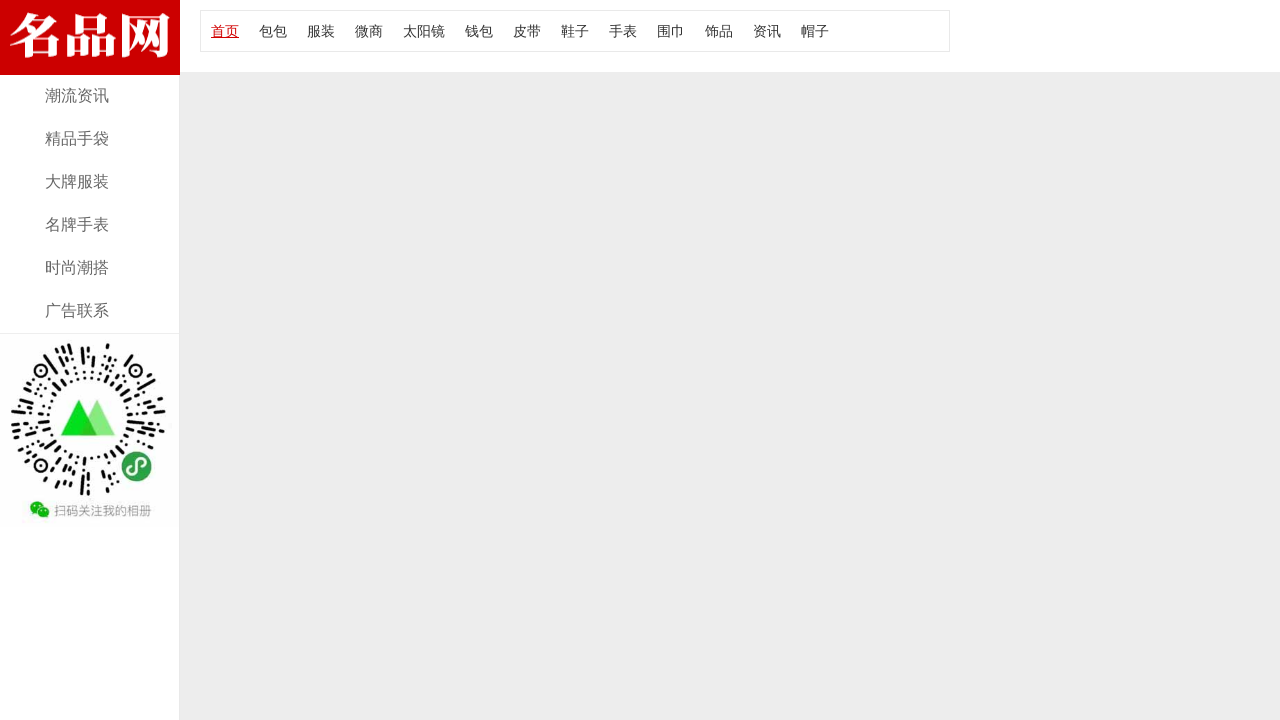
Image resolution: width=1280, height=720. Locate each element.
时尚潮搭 (77, 267)
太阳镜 (424, 31)
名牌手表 (77, 224)
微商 (369, 31)
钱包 (479, 31)
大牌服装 (77, 181)
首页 (225, 31)
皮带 (527, 31)
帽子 (815, 31)
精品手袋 (77, 138)
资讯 (767, 31)
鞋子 (575, 31)
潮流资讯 (77, 95)
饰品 (719, 31)
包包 (273, 31)
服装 (321, 31)
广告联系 (77, 310)
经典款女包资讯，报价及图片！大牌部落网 (90, 62)
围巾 (671, 31)
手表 (623, 31)
